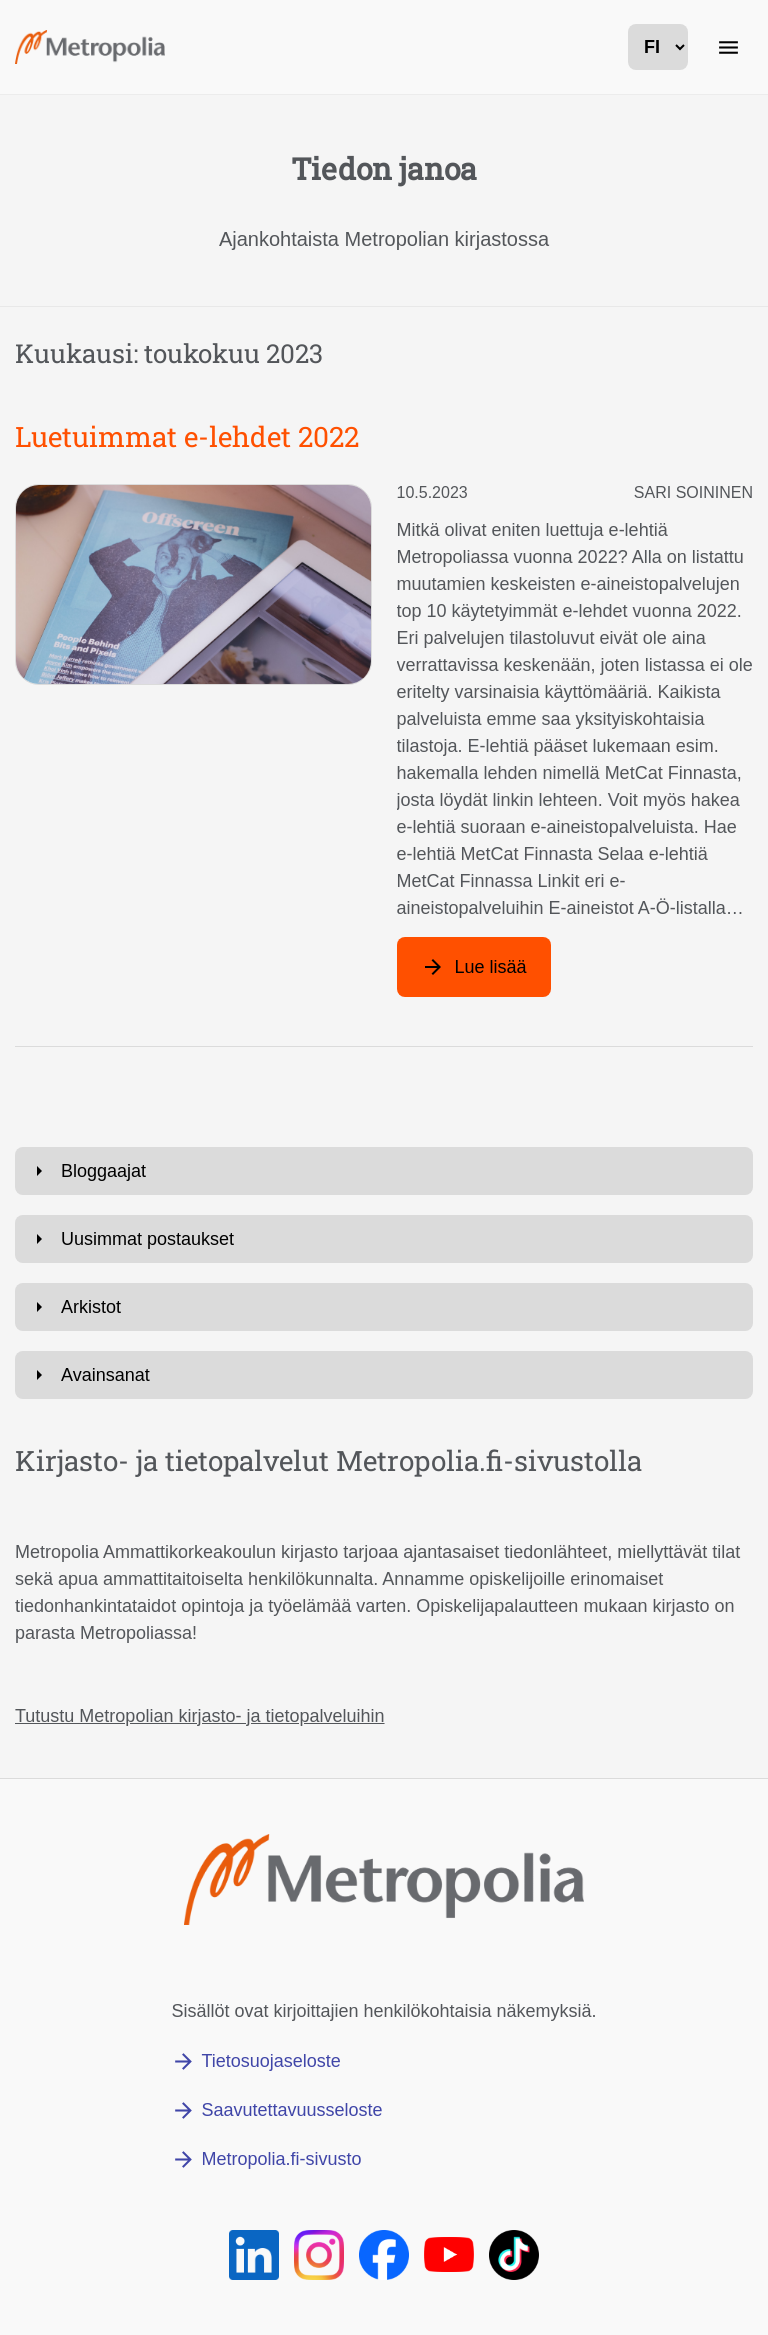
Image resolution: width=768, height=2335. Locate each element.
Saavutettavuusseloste (291, 2110)
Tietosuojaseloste (270, 2061)
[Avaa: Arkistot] (384, 1307)
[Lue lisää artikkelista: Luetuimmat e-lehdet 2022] (474, 967)
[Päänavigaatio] (728, 47)
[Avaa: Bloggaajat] (384, 1171)
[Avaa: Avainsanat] (384, 1375)
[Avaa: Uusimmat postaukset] (384, 1239)
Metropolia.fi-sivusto (281, 2159)
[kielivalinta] (658, 47)
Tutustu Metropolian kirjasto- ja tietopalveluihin (200, 1716)
